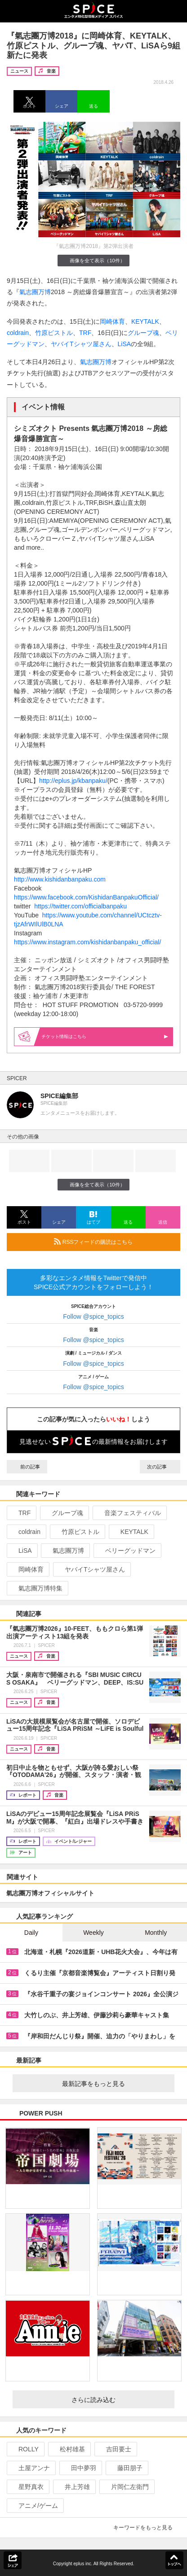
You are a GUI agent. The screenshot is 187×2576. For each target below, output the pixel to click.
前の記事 (27, 1466)
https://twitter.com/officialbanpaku (80, 906)
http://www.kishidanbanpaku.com (60, 879)
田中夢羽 (79, 2468)
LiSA (124, 344)
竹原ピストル (54, 332)
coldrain (18, 332)
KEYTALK (145, 321)
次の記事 (160, 1466)
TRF (85, 332)
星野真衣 (27, 2486)
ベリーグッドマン (127, 1550)
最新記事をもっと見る (114, 2083)
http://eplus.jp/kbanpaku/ (73, 780)
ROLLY (25, 2449)
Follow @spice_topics (93, 1316)
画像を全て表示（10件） (93, 260)
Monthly (156, 1932)
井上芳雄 (73, 2486)
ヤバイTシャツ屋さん (81, 344)
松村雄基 (68, 2449)
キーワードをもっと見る (146, 2527)
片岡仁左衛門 (126, 2486)
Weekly (93, 1932)
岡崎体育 (112, 321)
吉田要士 (114, 2449)
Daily (31, 1932)
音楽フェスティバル (129, 1512)
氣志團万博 (35, 291)
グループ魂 (143, 332)
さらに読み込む (119, 2399)
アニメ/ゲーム (34, 2505)
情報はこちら (105, 1036)
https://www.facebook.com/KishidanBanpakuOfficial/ (86, 897)
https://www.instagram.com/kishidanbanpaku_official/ (87, 942)
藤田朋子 (126, 2468)
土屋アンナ (30, 2468)
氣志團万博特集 (36, 1588)
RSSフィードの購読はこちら (113, 1241)
